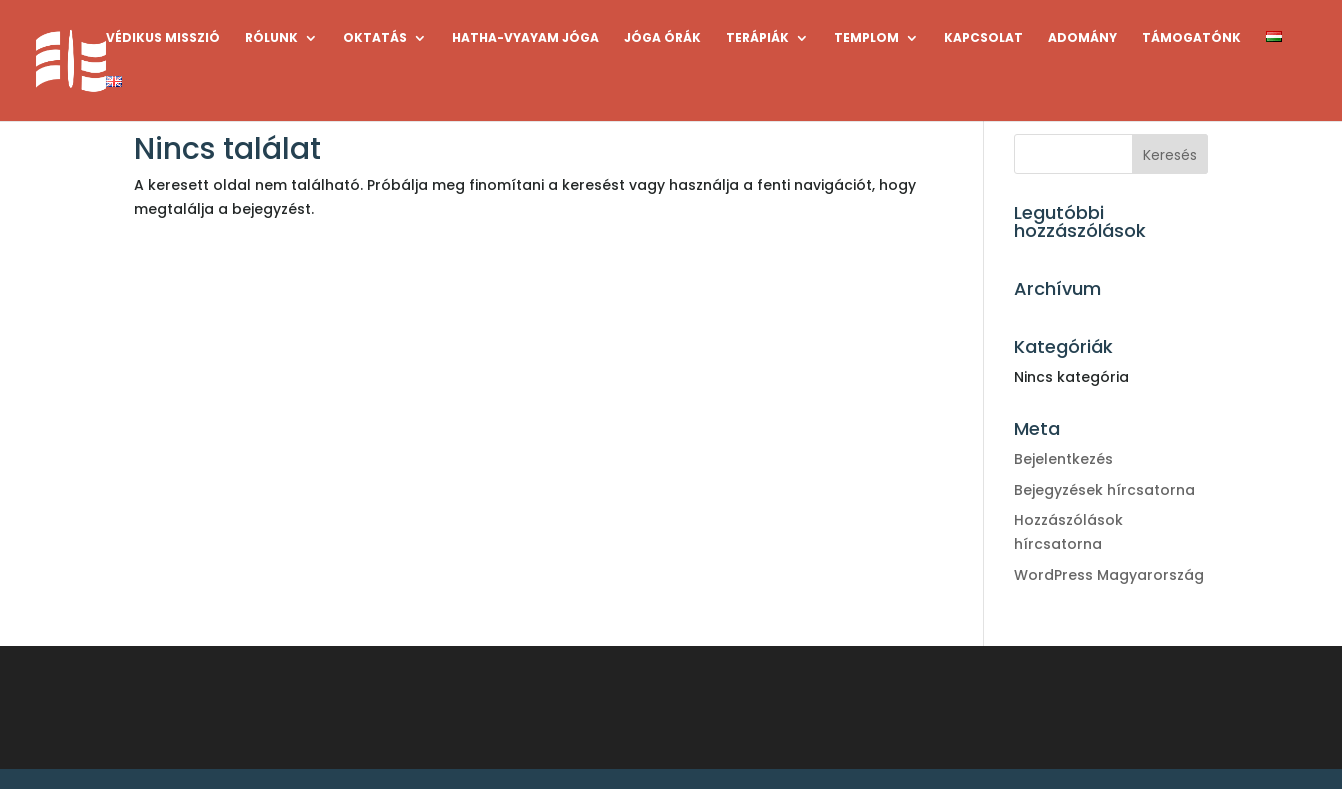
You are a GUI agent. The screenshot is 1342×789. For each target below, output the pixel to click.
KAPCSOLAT (983, 38)
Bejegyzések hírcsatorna (1104, 490)
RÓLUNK (271, 38)
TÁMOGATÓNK (1191, 38)
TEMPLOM (866, 38)
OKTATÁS (375, 38)
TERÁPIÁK (757, 38)
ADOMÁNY (1082, 38)
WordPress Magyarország (1109, 575)
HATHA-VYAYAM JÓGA (525, 38)
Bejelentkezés (1063, 459)
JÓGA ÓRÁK (662, 38)
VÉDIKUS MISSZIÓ (163, 38)
